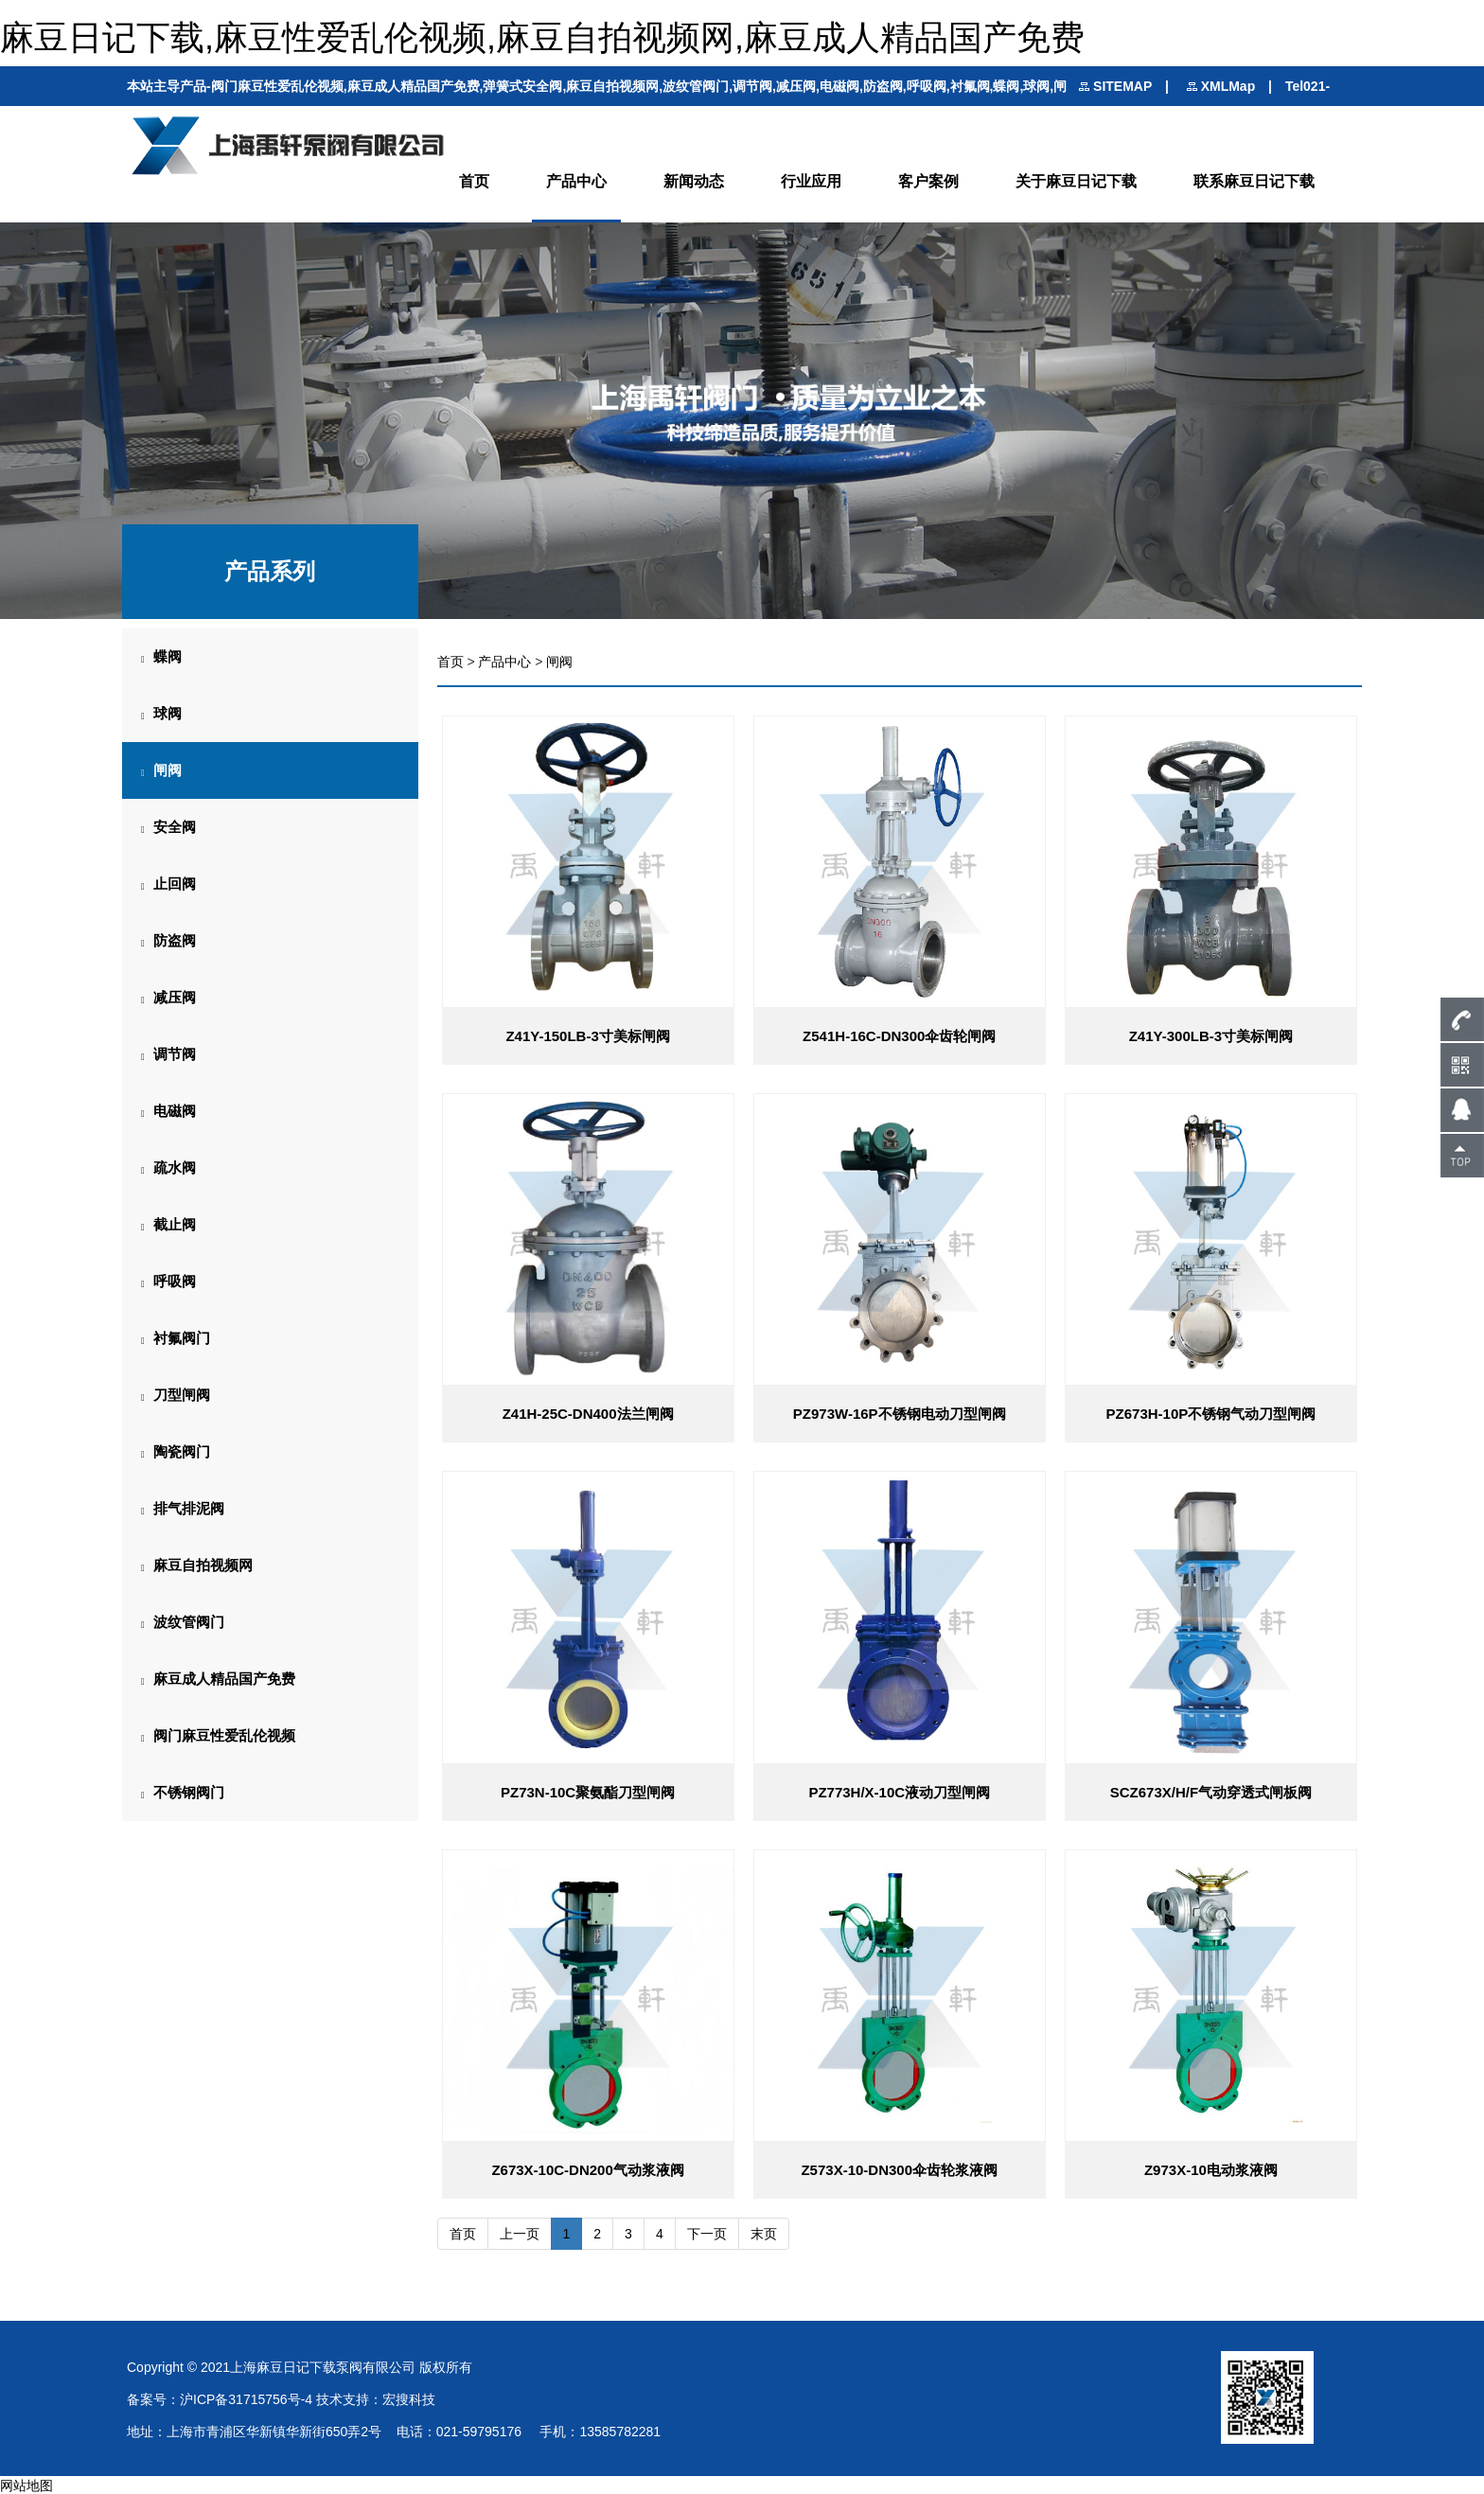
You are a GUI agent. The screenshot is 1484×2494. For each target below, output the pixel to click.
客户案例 (928, 181)
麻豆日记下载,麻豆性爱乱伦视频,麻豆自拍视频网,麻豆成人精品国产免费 (542, 37)
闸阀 (559, 661)
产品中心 (576, 181)
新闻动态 (693, 181)
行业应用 (811, 181)
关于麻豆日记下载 (1076, 181)
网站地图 (26, 2484)
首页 (474, 181)
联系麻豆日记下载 (1254, 181)
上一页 (519, 2232)
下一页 (707, 2232)
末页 (764, 2232)
